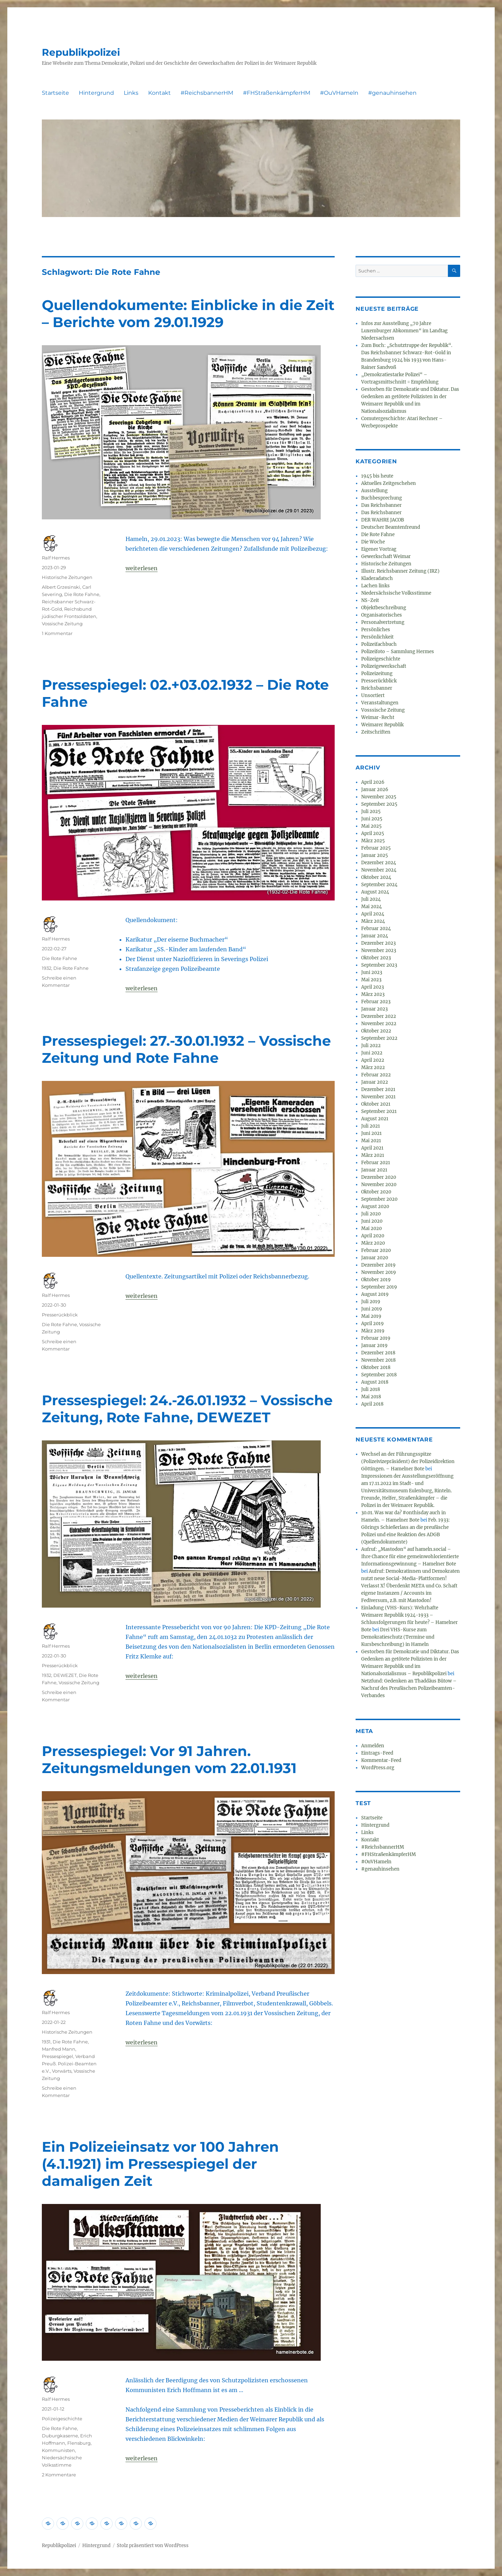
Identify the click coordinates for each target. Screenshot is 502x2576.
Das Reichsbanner (381, 505)
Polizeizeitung (377, 673)
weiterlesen (142, 568)
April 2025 (372, 833)
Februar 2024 (376, 928)
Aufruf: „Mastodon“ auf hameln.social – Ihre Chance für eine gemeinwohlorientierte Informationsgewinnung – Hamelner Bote (410, 1556)
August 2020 (375, 1206)
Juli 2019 (370, 1302)
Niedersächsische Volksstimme (396, 593)
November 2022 (378, 1024)
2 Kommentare (59, 2474)
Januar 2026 (374, 789)
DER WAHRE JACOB (382, 520)
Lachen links (375, 586)
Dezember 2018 (378, 1353)
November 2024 (378, 870)
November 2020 (378, 1185)
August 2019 (375, 1294)
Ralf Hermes (56, 557)
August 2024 (375, 892)
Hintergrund (96, 93)
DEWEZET (65, 1675)
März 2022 (373, 1067)
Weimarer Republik (382, 725)
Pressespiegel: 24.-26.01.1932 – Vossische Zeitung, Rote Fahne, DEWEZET (187, 1409)
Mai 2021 (371, 1141)
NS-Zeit (370, 600)
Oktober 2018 (375, 1367)
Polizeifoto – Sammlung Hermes (397, 652)
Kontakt (159, 93)
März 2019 (373, 1331)
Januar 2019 (374, 1345)
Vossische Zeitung (62, 623)
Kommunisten (58, 2450)
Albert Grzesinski (61, 587)
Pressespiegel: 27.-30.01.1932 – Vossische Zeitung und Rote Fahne (186, 1049)
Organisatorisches (381, 615)
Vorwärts (61, 2071)
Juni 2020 (371, 1221)
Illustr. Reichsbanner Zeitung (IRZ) (400, 571)
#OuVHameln (339, 93)
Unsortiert (373, 695)
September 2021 (379, 1111)
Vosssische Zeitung (383, 710)
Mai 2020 (371, 1228)
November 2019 (378, 1272)
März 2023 (373, 994)
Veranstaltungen (379, 703)
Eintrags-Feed (377, 1753)
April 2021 (372, 1148)
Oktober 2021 (375, 1104)
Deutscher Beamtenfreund (390, 527)
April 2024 (372, 914)
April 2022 (372, 1060)
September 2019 (379, 1287)
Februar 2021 (375, 1163)
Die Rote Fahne (81, 594)
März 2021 (372, 1155)
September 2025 (379, 804)
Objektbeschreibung (383, 608)
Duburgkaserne (60, 2435)
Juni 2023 (371, 972)
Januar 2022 (374, 1082)
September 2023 (379, 965)
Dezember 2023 (378, 943)
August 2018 (374, 1382)
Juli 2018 (370, 1389)
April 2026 (373, 782)
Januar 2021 (374, 1170)
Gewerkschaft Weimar (386, 556)
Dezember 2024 (378, 863)
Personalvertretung (382, 622)
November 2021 (378, 1097)
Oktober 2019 (376, 1280)
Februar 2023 (375, 1002)
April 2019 (372, 1323)
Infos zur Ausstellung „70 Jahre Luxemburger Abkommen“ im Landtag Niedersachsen (404, 330)
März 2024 (373, 921)
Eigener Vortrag (378, 549)
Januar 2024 (374, 936)
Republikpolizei (81, 52)
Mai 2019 (371, 1316)
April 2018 (372, 1404)
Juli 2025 (371, 811)
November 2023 (378, 950)
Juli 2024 (371, 899)
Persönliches (375, 630)
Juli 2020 (371, 1214)
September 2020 (379, 1199)
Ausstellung (374, 491)
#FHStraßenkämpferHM (276, 93)
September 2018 (379, 1375)
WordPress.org (377, 1768)
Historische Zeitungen (67, 577)
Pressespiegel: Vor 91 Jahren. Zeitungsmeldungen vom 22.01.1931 (169, 1759)
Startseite (55, 93)
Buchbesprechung (381, 498)
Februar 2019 (375, 1338)
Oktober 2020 (376, 1192)
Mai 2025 (371, 826)
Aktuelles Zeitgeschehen (388, 483)
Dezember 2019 (378, 1265)
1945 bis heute (377, 476)
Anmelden (372, 1746)
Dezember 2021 (378, 1089)
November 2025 (378, 797)
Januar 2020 (374, 1258)
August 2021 (374, 1119)
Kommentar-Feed (381, 1760)
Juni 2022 (371, 1053)
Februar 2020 (376, 1250)
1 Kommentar (57, 633)
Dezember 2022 (378, 1016)
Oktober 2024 (376, 877)
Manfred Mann (58, 2049)
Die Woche (373, 542)
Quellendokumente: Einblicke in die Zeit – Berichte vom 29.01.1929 (188, 313)
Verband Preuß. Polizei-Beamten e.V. (69, 2063)
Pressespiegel (57, 2056)
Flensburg (79, 2443)
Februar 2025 (376, 848)
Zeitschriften (375, 732)
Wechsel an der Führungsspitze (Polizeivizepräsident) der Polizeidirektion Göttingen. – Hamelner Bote (408, 1461)
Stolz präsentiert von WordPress (153, 2545)
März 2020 (373, 1243)
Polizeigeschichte (62, 2418)
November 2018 (378, 1360)
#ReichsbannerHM (207, 93)
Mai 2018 (371, 1397)
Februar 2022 (376, 1075)
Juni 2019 (371, 1309)
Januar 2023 (374, 1009)
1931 (46, 2041)
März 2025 (373, 841)
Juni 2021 (371, 1133)
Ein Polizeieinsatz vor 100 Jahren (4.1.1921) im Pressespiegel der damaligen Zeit (160, 2163)
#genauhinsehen (392, 93)
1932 (46, 968)
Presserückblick (60, 1314)
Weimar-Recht (377, 717)
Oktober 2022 (376, 1031)
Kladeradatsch (377, 578)
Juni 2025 (371, 819)
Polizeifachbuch (379, 644)
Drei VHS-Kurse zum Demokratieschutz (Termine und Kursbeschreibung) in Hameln (397, 1637)
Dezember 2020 (378, 1177)
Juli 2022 (371, 1046)
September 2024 (379, 885)
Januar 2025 (374, 855)
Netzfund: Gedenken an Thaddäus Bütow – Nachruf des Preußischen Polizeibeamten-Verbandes (409, 1688)
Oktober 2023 (376, 958)
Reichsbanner (376, 688)
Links (131, 93)
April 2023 (372, 987)
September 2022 (379, 1038)
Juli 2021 (370, 1126)
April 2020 (372, 1236)
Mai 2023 (371, 980)
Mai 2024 (371, 907)
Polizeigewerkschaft (383, 666)
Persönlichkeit (377, 637)
